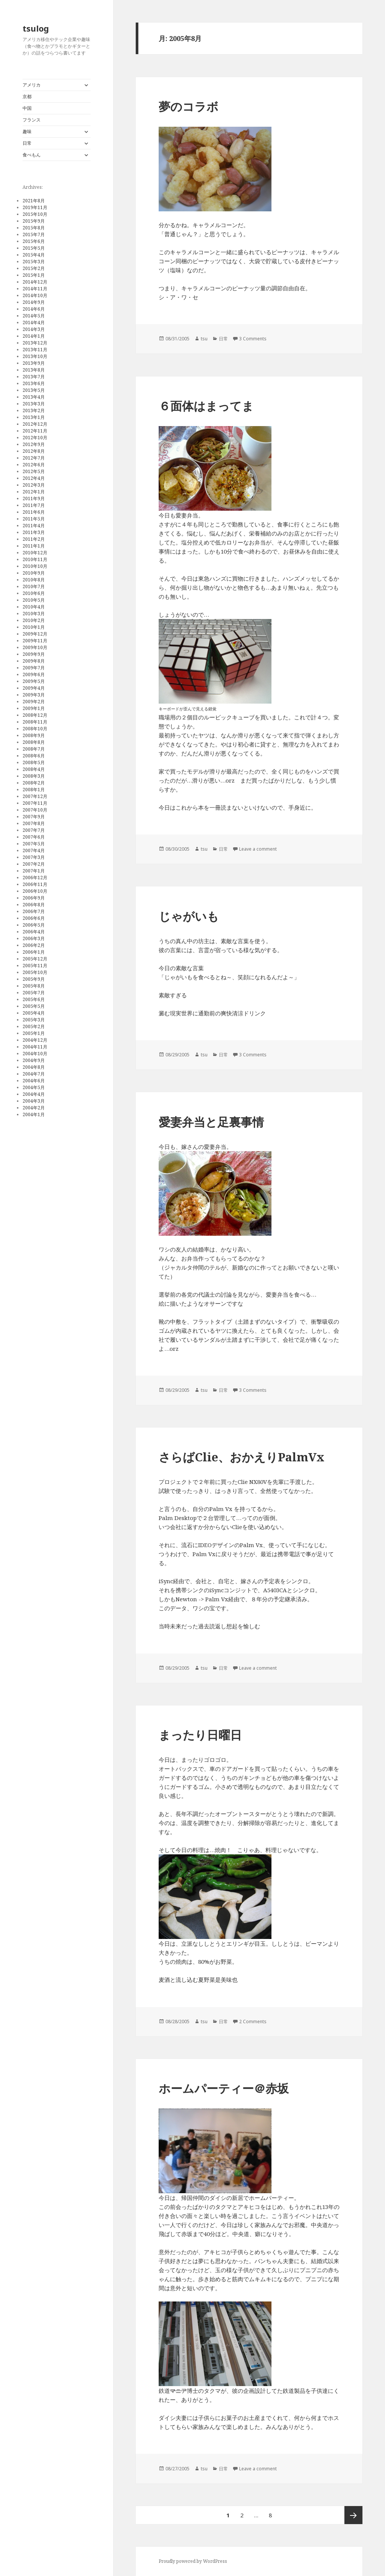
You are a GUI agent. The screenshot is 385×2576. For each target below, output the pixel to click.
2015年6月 (34, 241)
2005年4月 (34, 1013)
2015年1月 (34, 275)
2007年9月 (34, 816)
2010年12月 (35, 552)
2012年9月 (34, 444)
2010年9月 (34, 573)
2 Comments (253, 2021)
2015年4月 (34, 255)
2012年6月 (34, 464)
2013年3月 (34, 404)
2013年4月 (34, 397)
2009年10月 (35, 647)
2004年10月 (35, 1053)
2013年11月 (35, 349)
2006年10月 (35, 891)
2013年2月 (34, 410)
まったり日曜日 (200, 1735)
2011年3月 (34, 532)
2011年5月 (34, 519)
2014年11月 (35, 288)
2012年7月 (34, 458)
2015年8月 (34, 228)
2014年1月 (34, 336)
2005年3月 (34, 1019)
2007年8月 (34, 823)
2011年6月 (34, 512)
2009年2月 (34, 701)
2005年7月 (34, 992)
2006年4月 (34, 931)
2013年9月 (34, 363)
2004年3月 (34, 1101)
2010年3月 (34, 613)
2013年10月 (35, 356)
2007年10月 (35, 810)
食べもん (32, 155)
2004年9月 (34, 1060)
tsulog (36, 28)
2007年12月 (35, 796)
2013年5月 (34, 390)
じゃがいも (189, 916)
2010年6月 (34, 593)
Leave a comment (258, 849)
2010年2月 (34, 620)
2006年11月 (35, 884)
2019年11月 (35, 207)
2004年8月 (34, 1067)
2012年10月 (35, 437)
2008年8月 (34, 742)
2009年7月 (34, 667)
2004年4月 (34, 1094)
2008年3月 (34, 776)
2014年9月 (34, 302)
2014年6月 (34, 309)
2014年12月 (35, 282)
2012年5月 (34, 471)
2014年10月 (35, 295)
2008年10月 (35, 728)
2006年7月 (34, 911)
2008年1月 (34, 789)
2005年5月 (34, 1006)
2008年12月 (35, 715)
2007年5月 (34, 843)
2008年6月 (34, 755)
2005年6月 (34, 999)
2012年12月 (35, 424)
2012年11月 (35, 431)
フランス (32, 120)
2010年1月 (34, 627)
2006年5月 (34, 925)
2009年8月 (34, 661)
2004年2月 (34, 1107)
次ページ (353, 2515)
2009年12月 (35, 634)
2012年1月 (34, 491)
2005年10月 (35, 972)
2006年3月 (34, 938)
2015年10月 (35, 214)
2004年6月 (34, 1080)
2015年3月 (34, 261)
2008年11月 (35, 722)
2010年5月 (34, 600)
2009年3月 (34, 695)
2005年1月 (34, 1033)
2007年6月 (34, 837)
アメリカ (32, 85)
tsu (204, 338)
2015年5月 (34, 248)
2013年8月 (34, 370)
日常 (27, 143)
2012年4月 (34, 478)
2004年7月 (34, 1074)
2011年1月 (34, 546)
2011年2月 (34, 539)
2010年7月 (34, 586)
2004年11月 (35, 1047)
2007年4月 (34, 850)
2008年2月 (34, 783)
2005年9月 (34, 979)
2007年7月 (34, 830)
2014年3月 (34, 329)
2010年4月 (34, 607)
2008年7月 (34, 749)
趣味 (27, 131)
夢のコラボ (188, 106)
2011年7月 (34, 505)
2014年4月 (34, 322)
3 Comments (253, 338)
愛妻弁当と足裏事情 (211, 1122)
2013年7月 (34, 376)
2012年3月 (34, 485)
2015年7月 (34, 234)
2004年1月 (34, 1114)
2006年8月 (34, 904)
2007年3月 (34, 857)
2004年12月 (35, 1040)
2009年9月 (34, 654)
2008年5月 (34, 762)
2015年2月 (34, 268)
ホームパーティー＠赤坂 (224, 2088)
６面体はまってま (206, 406)
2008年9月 (34, 735)
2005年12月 (35, 959)
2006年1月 (34, 952)
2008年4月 (34, 769)
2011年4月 (34, 525)
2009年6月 (34, 674)
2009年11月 (35, 640)
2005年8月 (34, 986)
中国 (27, 108)
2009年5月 (34, 681)
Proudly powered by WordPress (193, 2561)
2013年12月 (35, 343)
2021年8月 (34, 200)
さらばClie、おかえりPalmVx (241, 1457)
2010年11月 (35, 559)
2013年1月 (34, 417)
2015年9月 (34, 221)
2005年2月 (34, 1026)
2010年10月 (35, 566)
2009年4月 (34, 688)
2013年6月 (34, 383)
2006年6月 (34, 918)
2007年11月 (35, 803)
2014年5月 (34, 316)
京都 (27, 96)
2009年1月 (34, 708)
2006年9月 (34, 898)
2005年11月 (35, 965)
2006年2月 (34, 945)
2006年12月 (35, 877)
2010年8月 (34, 579)
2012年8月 (34, 451)
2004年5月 (34, 1087)
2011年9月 (34, 498)
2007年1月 (34, 871)
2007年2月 (34, 864)
